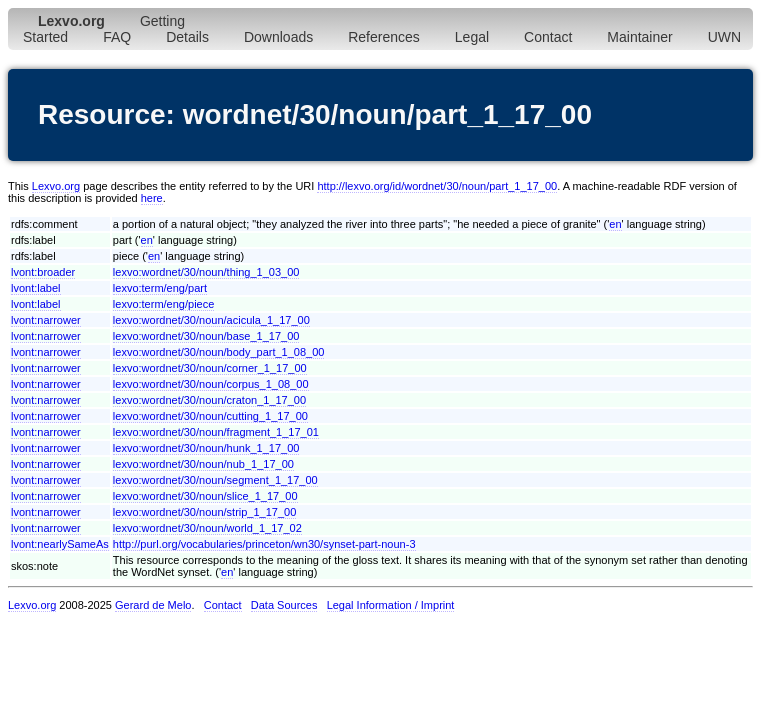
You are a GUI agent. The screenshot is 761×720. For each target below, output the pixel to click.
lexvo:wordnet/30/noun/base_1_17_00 (206, 336)
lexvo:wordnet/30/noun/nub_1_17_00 (203, 464)
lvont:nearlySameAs (60, 544)
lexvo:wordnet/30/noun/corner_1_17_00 (210, 368)
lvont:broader (43, 272)
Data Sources (284, 605)
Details (187, 37)
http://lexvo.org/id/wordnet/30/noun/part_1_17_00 (437, 186)
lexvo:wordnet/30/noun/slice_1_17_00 (205, 496)
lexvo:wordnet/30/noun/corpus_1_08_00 (211, 384)
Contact (548, 37)
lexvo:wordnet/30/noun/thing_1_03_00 (206, 272)
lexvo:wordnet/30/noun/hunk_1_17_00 (206, 448)
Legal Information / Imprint (391, 605)
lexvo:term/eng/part (160, 288)
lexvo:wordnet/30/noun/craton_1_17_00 (209, 400)
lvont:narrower (46, 320)
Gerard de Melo (153, 605)
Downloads (278, 37)
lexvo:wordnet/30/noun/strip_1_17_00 (204, 512)
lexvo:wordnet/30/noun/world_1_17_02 (207, 528)
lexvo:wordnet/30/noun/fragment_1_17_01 (216, 432)
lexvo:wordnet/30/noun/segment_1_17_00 (215, 480)
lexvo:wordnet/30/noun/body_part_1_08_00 (219, 352)
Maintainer (639, 37)
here (152, 198)
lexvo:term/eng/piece (164, 304)
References (384, 37)
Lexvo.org (56, 186)
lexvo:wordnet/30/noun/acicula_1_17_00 (211, 320)
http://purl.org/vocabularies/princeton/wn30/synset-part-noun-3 (264, 544)
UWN (724, 37)
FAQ (117, 37)
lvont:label (36, 288)
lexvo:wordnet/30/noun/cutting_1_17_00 (210, 416)
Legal (472, 37)
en (615, 224)
